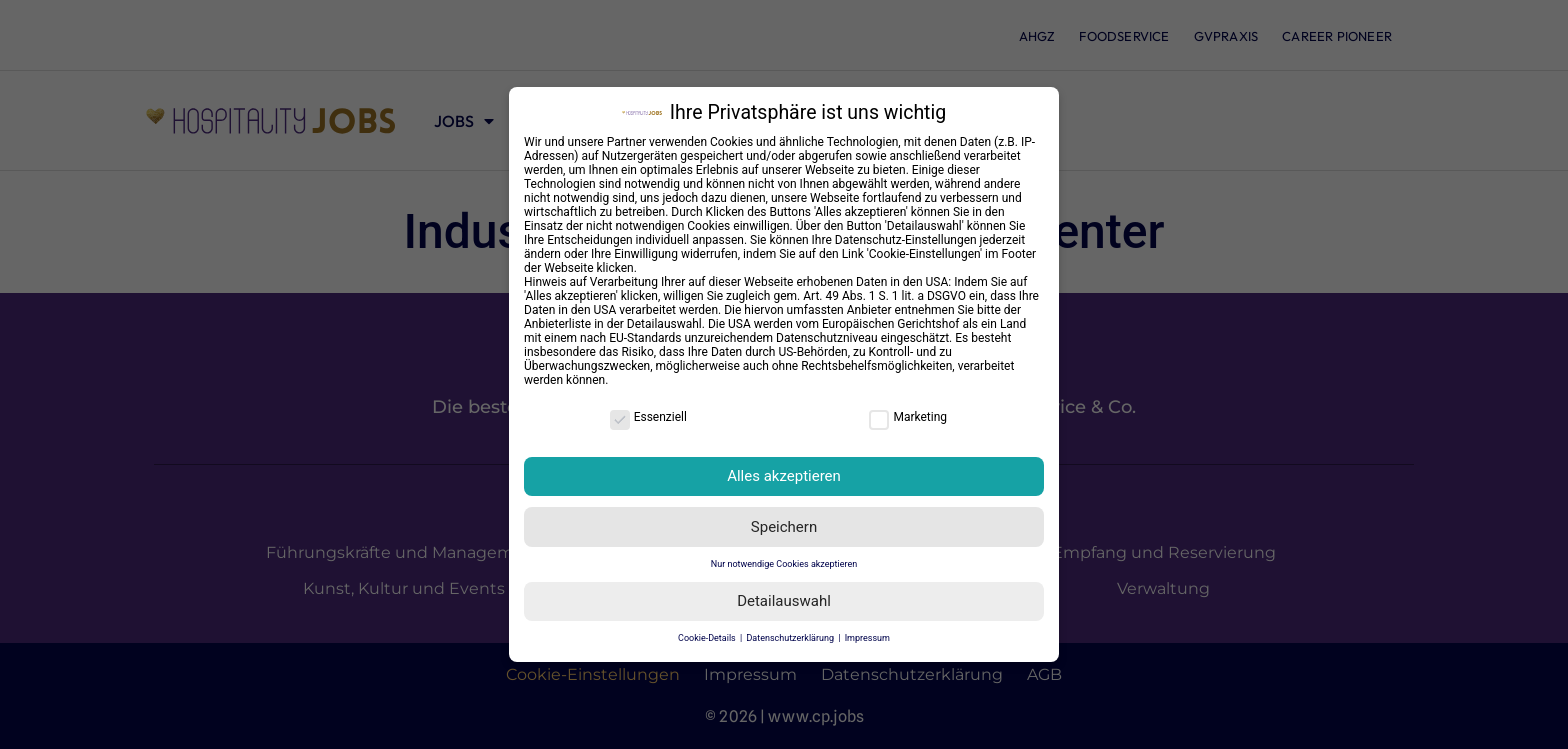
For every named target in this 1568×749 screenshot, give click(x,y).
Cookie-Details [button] (708, 638)
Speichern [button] (784, 527)
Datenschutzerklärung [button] (791, 638)
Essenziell (648, 417)
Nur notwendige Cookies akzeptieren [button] (784, 564)
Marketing (908, 417)
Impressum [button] (867, 638)
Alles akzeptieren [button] (784, 476)
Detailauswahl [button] (784, 601)
